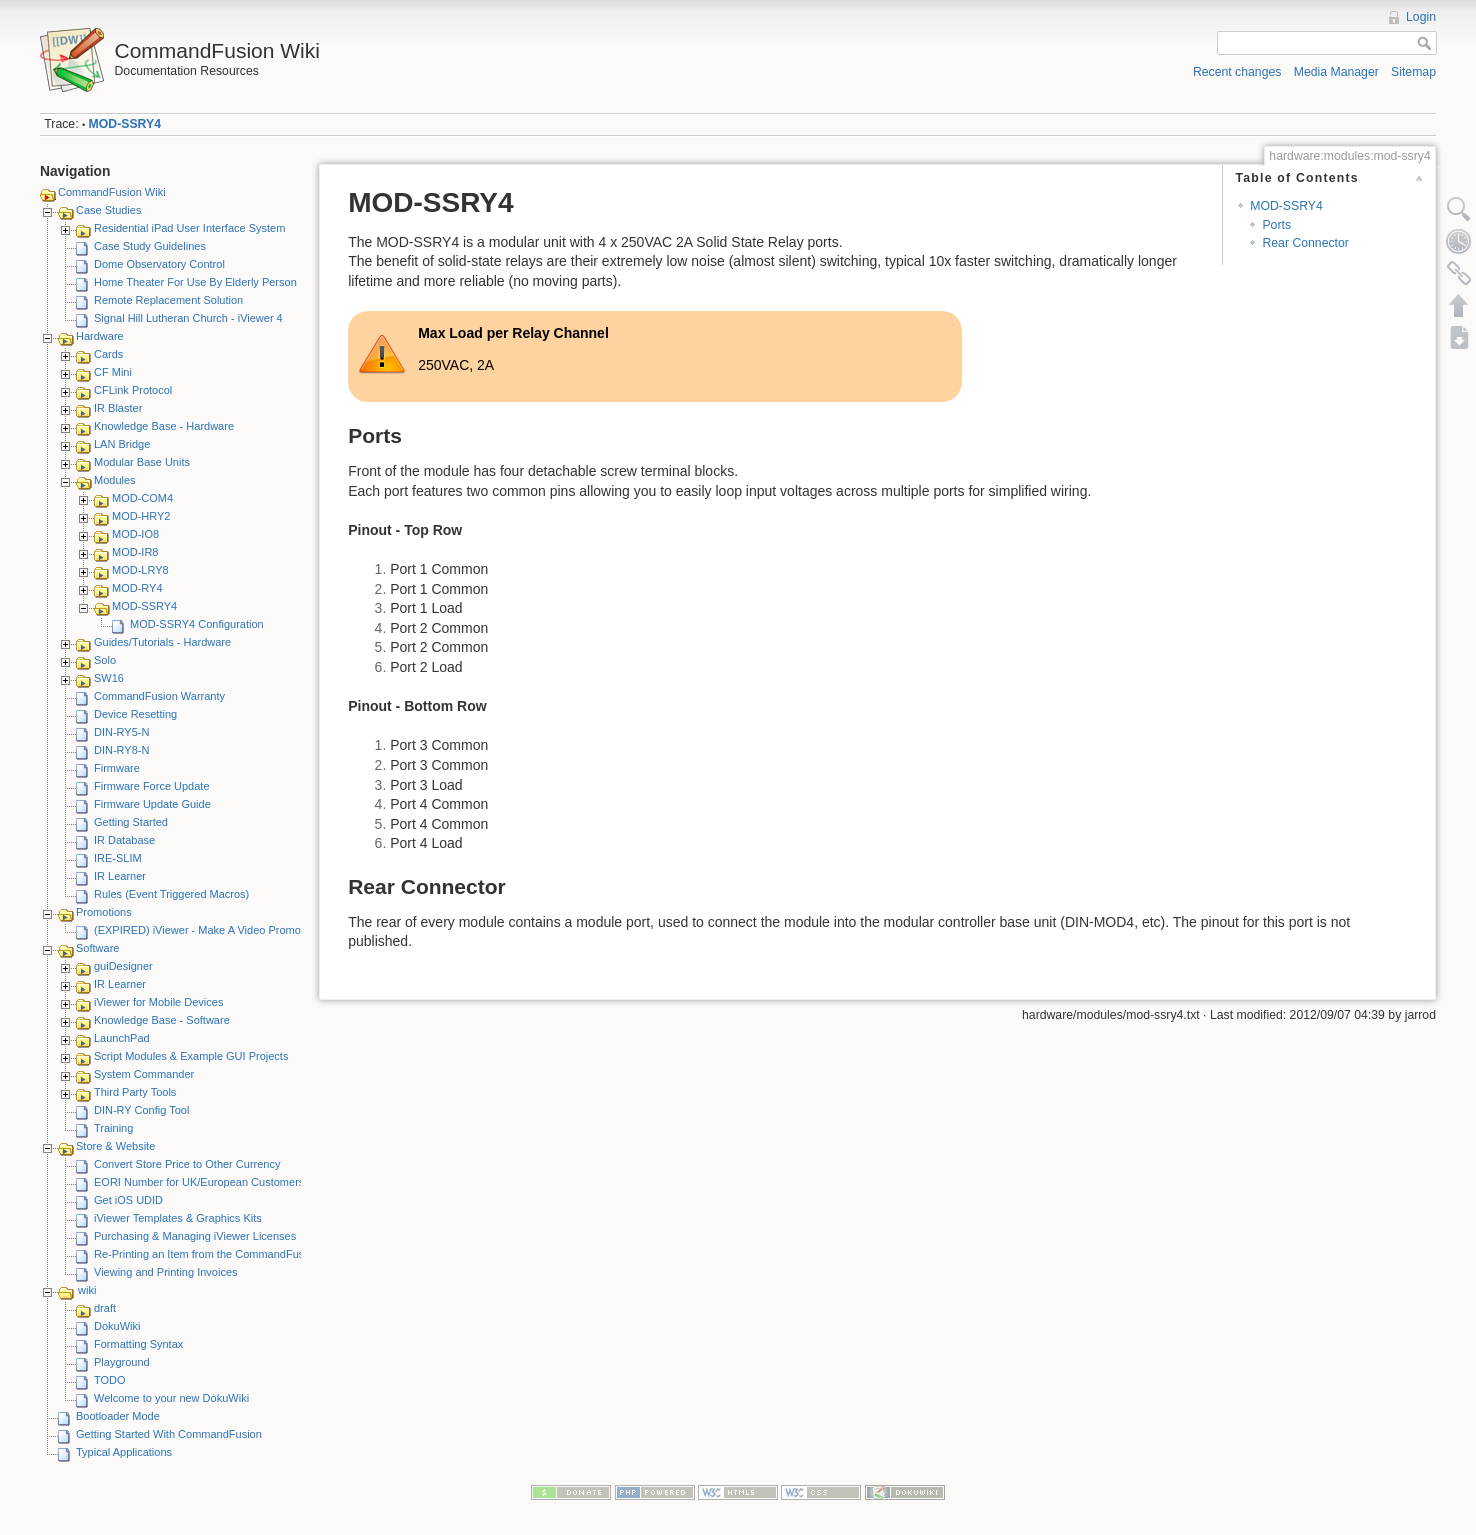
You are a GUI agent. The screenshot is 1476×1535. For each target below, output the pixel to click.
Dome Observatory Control (159, 264)
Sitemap (1413, 72)
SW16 (109, 678)
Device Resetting (135, 714)
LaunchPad (122, 1038)
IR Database (124, 840)
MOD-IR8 (135, 552)
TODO (110, 1380)
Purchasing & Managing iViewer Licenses (195, 1236)
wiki (87, 1290)
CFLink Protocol (133, 390)
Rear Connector (1305, 243)
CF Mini (113, 372)
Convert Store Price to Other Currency (187, 1164)
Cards (108, 354)
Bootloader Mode (118, 1416)
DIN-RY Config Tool (141, 1110)
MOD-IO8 (135, 534)
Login (1421, 17)
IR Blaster (118, 408)
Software (97, 948)
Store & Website (115, 1146)
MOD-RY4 (137, 588)
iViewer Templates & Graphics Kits (178, 1218)
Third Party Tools (135, 1092)
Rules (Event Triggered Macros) (171, 894)
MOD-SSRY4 (125, 124)
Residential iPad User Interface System (189, 228)
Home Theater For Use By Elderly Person (195, 282)
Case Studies (108, 210)
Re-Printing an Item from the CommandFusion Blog (219, 1254)
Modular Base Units (142, 462)
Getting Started (131, 822)
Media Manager (1336, 72)
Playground (122, 1362)
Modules (115, 480)
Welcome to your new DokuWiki (171, 1398)
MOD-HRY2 (141, 516)
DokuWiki (117, 1326)
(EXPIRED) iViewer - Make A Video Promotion (206, 930)
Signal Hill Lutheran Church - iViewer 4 (188, 318)
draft (105, 1308)
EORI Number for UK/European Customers (199, 1182)
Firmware (117, 768)
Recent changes (1237, 72)
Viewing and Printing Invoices (166, 1272)
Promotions (104, 912)
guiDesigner (123, 966)
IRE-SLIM (118, 858)
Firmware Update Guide (152, 804)
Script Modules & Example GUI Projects (191, 1056)
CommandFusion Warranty (159, 696)
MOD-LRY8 (140, 570)
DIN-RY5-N (121, 732)
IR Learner (120, 876)
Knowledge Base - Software (162, 1020)
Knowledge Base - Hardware (164, 426)
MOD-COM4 (142, 498)
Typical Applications (124, 1452)
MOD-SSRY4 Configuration (197, 624)
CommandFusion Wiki (112, 192)
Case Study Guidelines (150, 246)
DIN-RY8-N (121, 750)
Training (113, 1128)
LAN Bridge (122, 444)
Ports (1276, 225)
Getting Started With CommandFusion (169, 1434)
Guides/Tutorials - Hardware (162, 642)
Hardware (100, 336)
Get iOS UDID (128, 1200)
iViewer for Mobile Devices (158, 1002)
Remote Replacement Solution (168, 300)
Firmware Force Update (152, 786)
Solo (105, 660)
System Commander (144, 1074)
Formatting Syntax (138, 1344)
